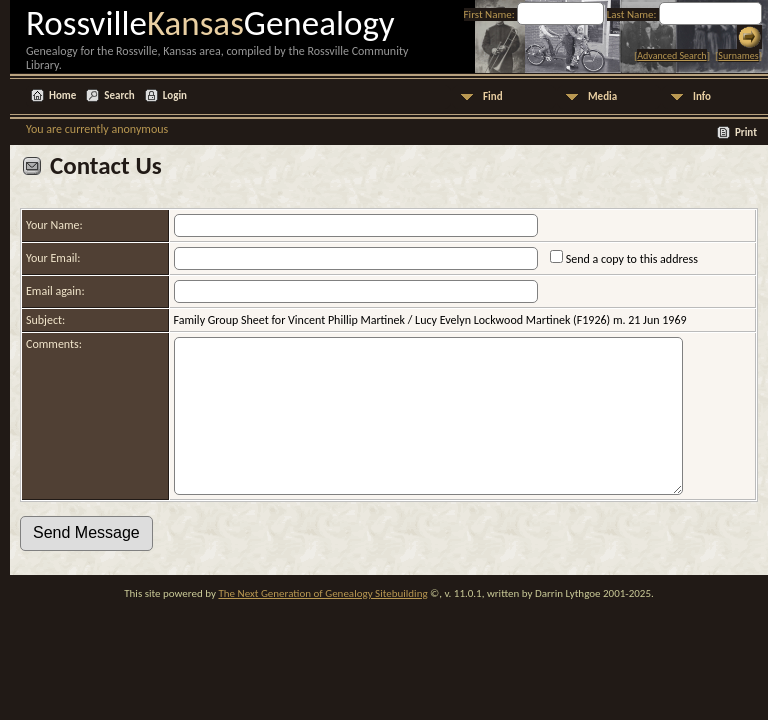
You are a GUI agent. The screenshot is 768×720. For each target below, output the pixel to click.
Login (175, 95)
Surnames (738, 55)
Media (602, 96)
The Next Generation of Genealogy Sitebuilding (322, 623)
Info (702, 96)
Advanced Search (671, 55)
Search (119, 95)
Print (746, 132)
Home (62, 95)
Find (493, 96)
